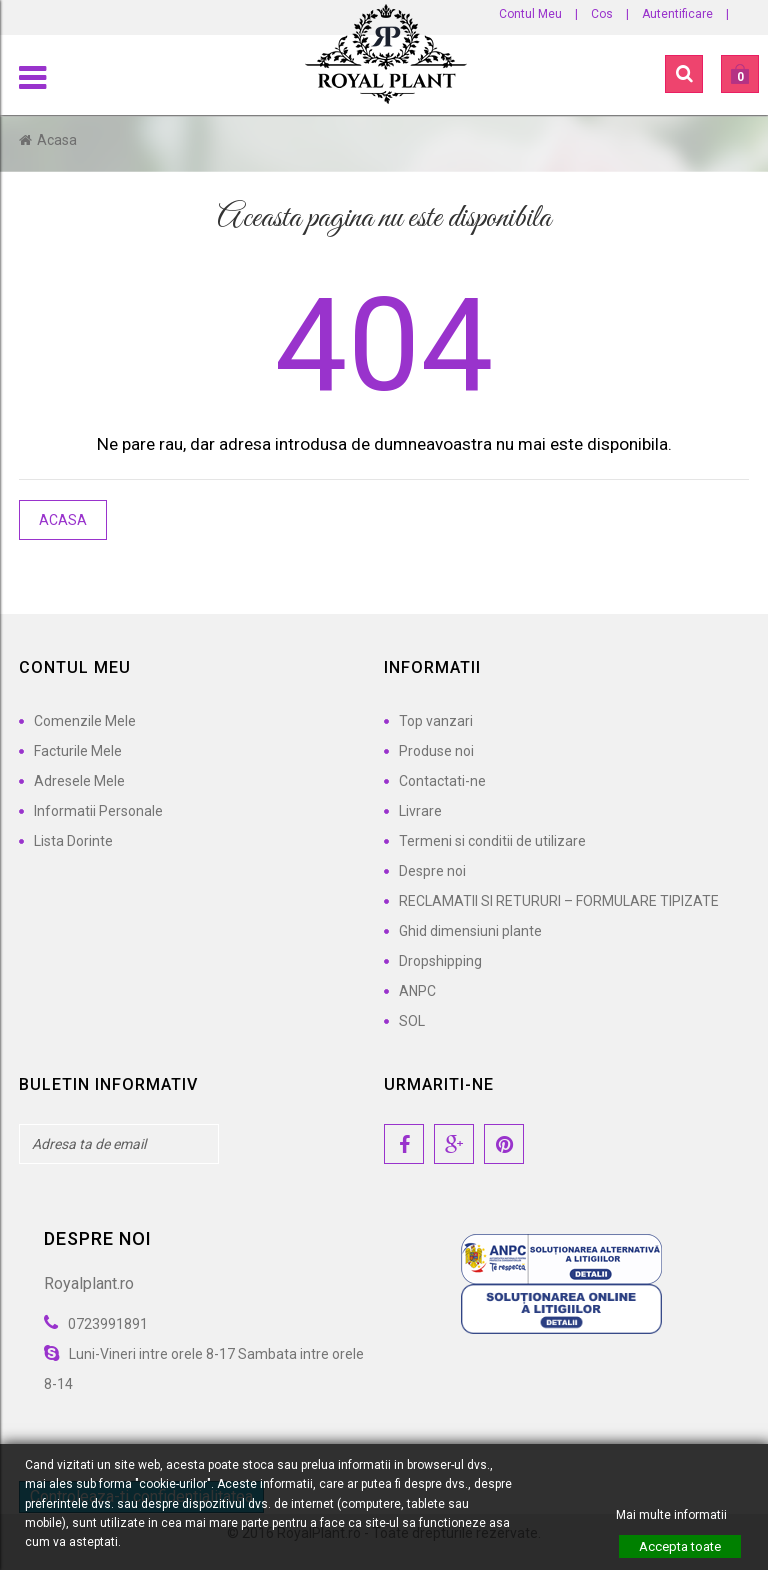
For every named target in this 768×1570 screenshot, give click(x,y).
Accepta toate (680, 1546)
